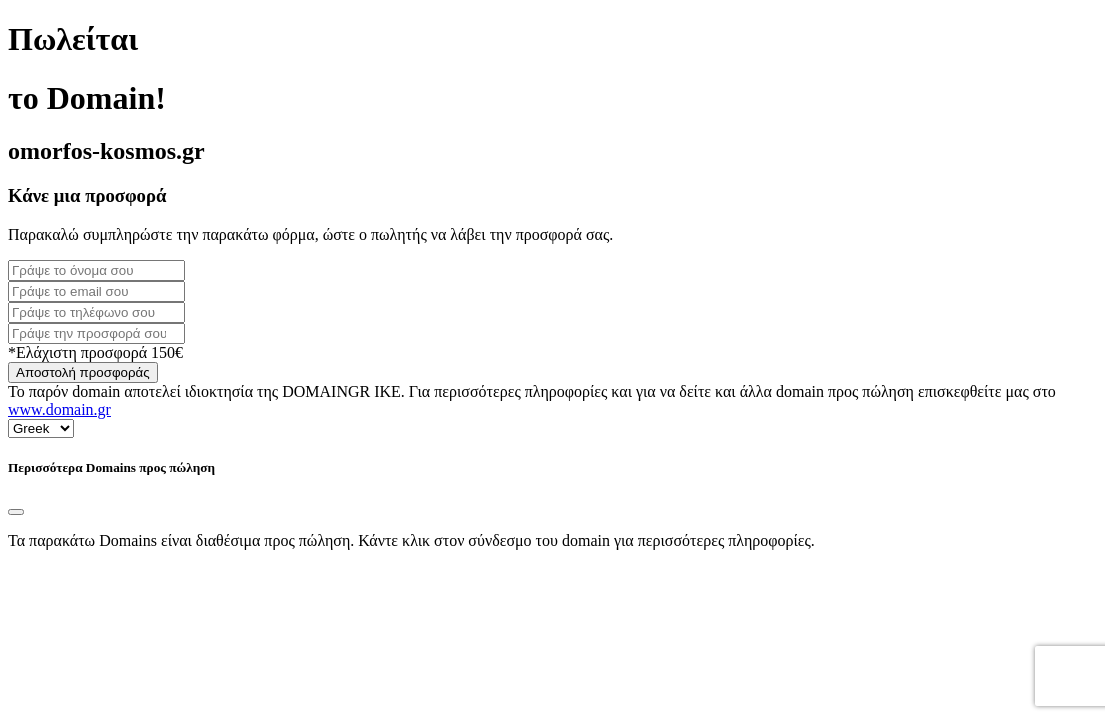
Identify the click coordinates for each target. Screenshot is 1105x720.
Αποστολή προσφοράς (83, 372)
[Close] (16, 512)
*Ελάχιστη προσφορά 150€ (95, 352)
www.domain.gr (59, 409)
